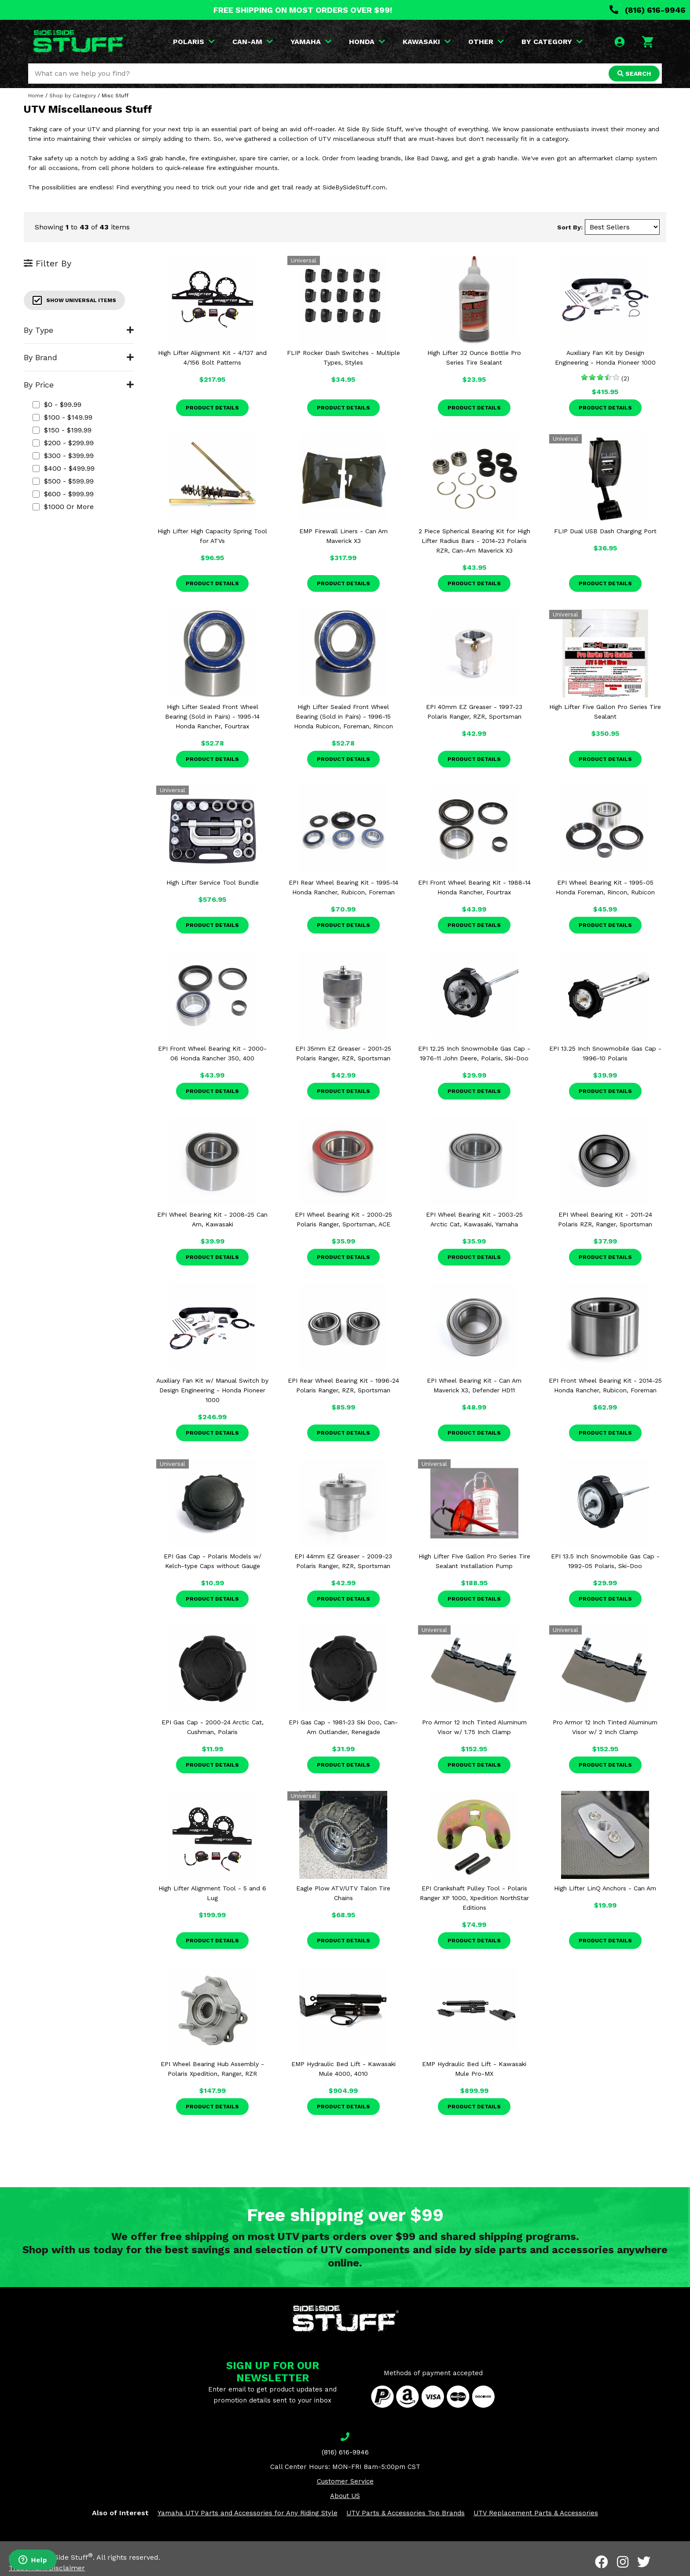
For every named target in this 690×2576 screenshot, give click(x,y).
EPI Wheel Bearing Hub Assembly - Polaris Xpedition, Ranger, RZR (212, 2068)
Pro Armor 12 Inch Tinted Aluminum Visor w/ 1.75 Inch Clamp (474, 1727)
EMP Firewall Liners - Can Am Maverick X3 (343, 536)
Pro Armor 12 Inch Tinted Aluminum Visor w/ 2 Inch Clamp (605, 1727)
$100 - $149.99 (62, 417)
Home (36, 95)
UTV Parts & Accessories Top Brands (405, 2513)
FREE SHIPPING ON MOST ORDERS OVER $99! (302, 10)
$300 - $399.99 (63, 455)
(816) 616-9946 (647, 10)
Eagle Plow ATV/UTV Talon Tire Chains (343, 1893)
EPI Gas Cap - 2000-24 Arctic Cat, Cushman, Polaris (212, 1727)
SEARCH (634, 73)
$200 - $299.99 (63, 443)
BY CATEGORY (552, 41)
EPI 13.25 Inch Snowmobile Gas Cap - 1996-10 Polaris (605, 1053)
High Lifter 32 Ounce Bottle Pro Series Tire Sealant (474, 357)
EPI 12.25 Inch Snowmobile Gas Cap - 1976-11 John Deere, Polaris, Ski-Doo (474, 1053)
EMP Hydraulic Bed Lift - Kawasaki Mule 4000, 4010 (343, 2068)
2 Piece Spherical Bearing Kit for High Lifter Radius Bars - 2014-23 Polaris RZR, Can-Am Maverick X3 (474, 541)
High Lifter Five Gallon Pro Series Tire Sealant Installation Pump (474, 1561)
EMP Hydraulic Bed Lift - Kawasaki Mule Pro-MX (474, 2068)
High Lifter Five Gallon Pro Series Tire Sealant (605, 711)
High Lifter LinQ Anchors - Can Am (605, 1888)
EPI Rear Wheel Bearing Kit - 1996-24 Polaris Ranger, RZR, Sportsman (343, 1385)
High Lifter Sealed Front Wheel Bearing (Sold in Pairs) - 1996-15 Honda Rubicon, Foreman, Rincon (343, 716)
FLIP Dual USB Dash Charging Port (605, 531)
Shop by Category (72, 95)
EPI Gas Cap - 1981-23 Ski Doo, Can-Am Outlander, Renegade (343, 1727)
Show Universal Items (74, 300)
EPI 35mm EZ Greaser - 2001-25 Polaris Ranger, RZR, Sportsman (343, 1053)
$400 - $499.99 (64, 468)
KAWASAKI (427, 41)
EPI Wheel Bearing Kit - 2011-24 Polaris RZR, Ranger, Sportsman (605, 1219)
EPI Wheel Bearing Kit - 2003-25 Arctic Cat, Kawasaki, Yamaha (474, 1219)
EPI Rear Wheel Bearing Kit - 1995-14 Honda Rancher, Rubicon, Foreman (343, 887)
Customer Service (345, 2481)
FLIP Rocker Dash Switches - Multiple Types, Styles (343, 357)
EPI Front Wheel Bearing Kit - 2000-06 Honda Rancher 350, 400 (212, 1053)
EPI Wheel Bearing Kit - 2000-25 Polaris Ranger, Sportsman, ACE (343, 1219)
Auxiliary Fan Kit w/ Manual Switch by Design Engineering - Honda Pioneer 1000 (212, 1390)
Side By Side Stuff (60, 2557)
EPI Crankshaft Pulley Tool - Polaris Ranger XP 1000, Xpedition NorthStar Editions (474, 1898)
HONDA (367, 41)
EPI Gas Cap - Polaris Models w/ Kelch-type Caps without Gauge (212, 1561)
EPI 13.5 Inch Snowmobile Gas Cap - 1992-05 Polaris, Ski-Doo (605, 1561)
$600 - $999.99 (63, 494)
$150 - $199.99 (62, 430)
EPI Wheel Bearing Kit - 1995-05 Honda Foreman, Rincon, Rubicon (605, 887)
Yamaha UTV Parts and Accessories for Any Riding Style (248, 2513)
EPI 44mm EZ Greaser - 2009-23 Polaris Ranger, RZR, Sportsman (343, 1561)
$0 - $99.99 (57, 404)
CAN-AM (252, 41)
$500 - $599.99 (63, 481)
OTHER (486, 41)
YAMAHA (310, 41)
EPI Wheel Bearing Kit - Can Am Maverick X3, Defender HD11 (474, 1385)
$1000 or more (63, 506)
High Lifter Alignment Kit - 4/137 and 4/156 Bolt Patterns (212, 357)
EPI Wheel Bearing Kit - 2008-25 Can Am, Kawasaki (212, 1219)
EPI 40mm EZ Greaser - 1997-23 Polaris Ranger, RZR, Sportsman (474, 711)
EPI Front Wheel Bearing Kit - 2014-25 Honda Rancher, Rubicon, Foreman (605, 1385)
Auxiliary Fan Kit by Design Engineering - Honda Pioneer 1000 (605, 357)
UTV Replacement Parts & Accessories (535, 2513)
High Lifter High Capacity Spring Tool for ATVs (212, 536)
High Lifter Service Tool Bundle (212, 882)
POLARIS (194, 41)
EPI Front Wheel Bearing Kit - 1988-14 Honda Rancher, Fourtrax (474, 887)
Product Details (212, 408)
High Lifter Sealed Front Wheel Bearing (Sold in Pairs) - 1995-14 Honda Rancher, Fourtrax (212, 716)
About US (345, 2496)
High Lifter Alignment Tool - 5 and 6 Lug (212, 1893)
